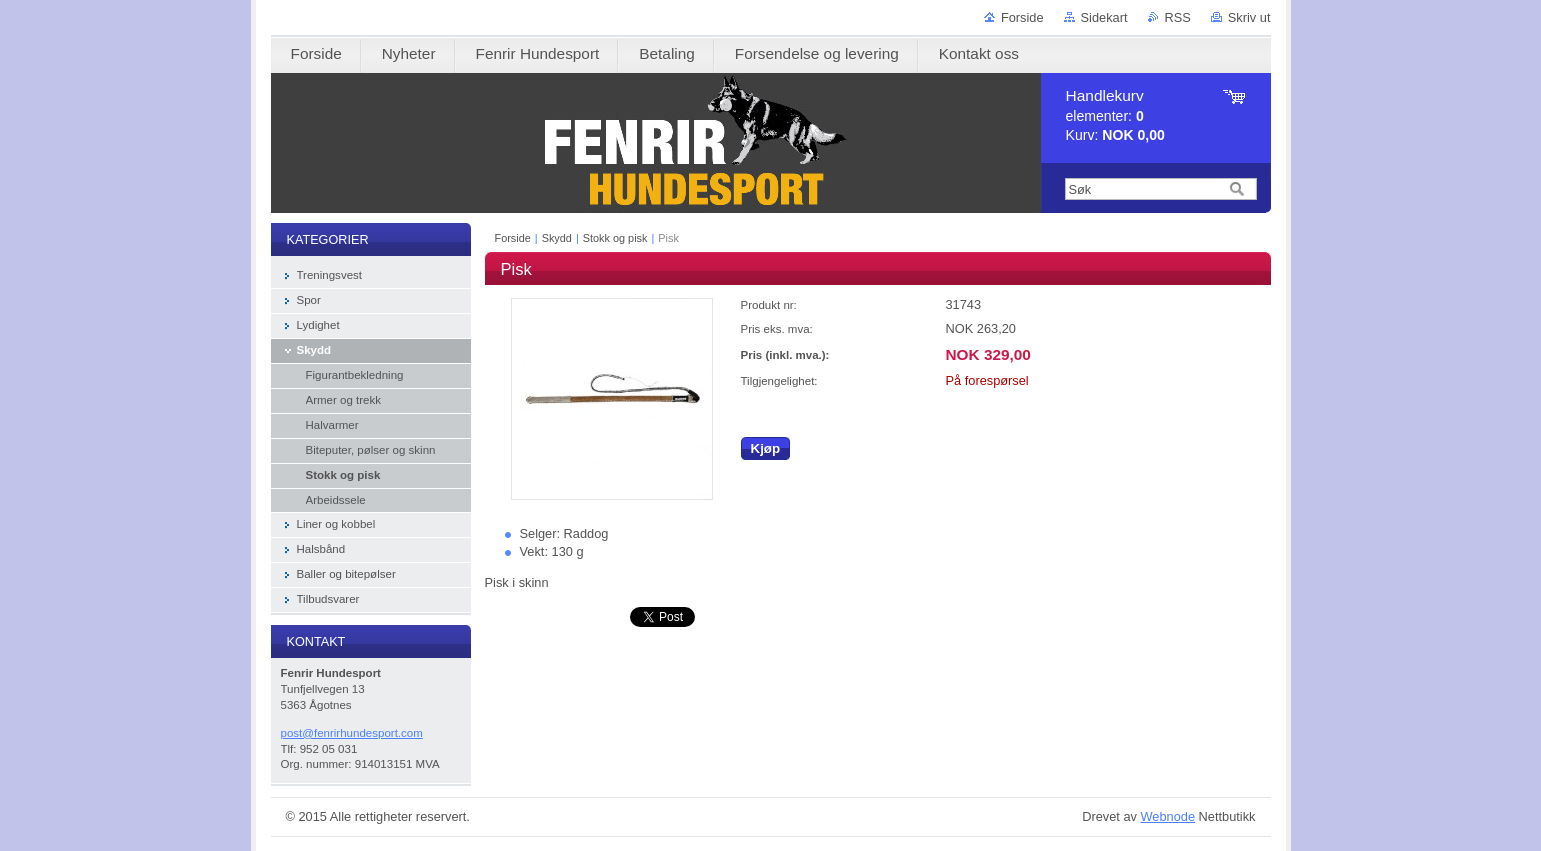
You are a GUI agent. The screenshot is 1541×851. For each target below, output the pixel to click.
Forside (1022, 17)
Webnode (1167, 816)
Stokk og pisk (615, 238)
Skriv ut (1249, 17)
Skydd (557, 238)
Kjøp (766, 448)
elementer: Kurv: (1115, 115)
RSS (1178, 17)
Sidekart (1104, 17)
